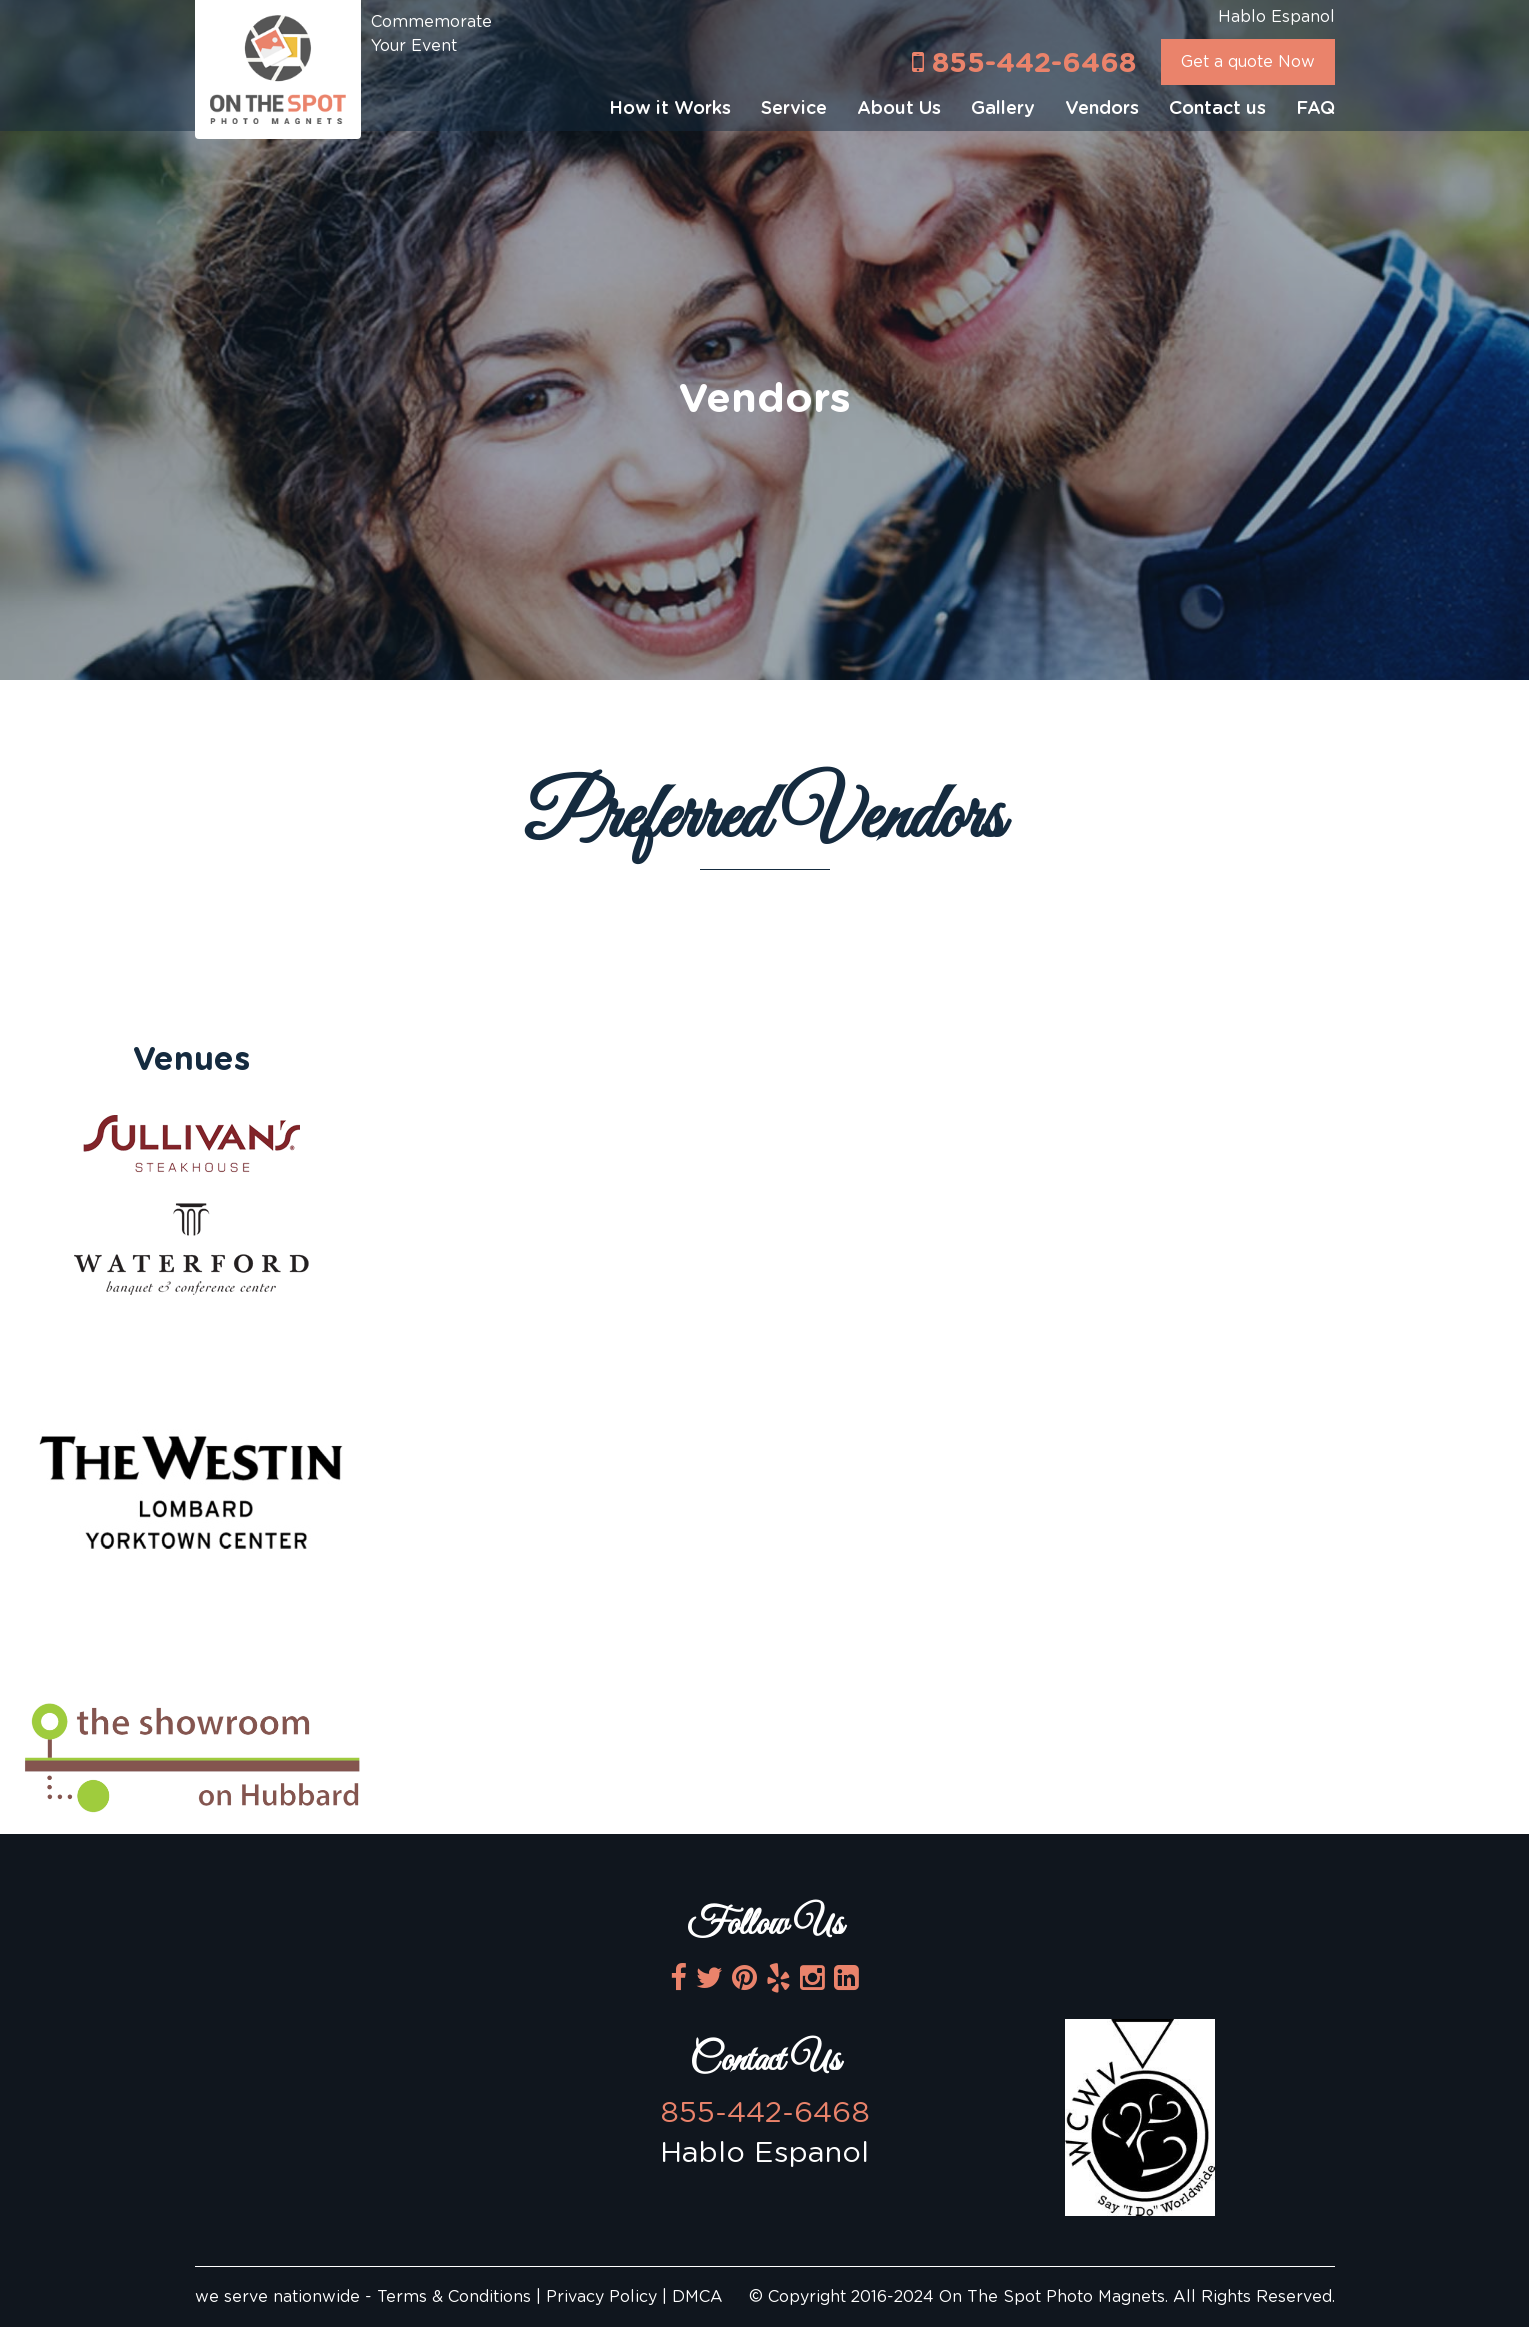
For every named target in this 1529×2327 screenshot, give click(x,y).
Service (794, 109)
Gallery (1003, 109)
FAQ (1315, 109)
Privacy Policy (601, 2297)
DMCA (697, 2297)
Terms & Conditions (456, 2297)
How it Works (670, 109)
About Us (899, 109)
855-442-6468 (1024, 62)
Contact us (1217, 109)
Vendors (1102, 109)
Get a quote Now (1248, 62)
